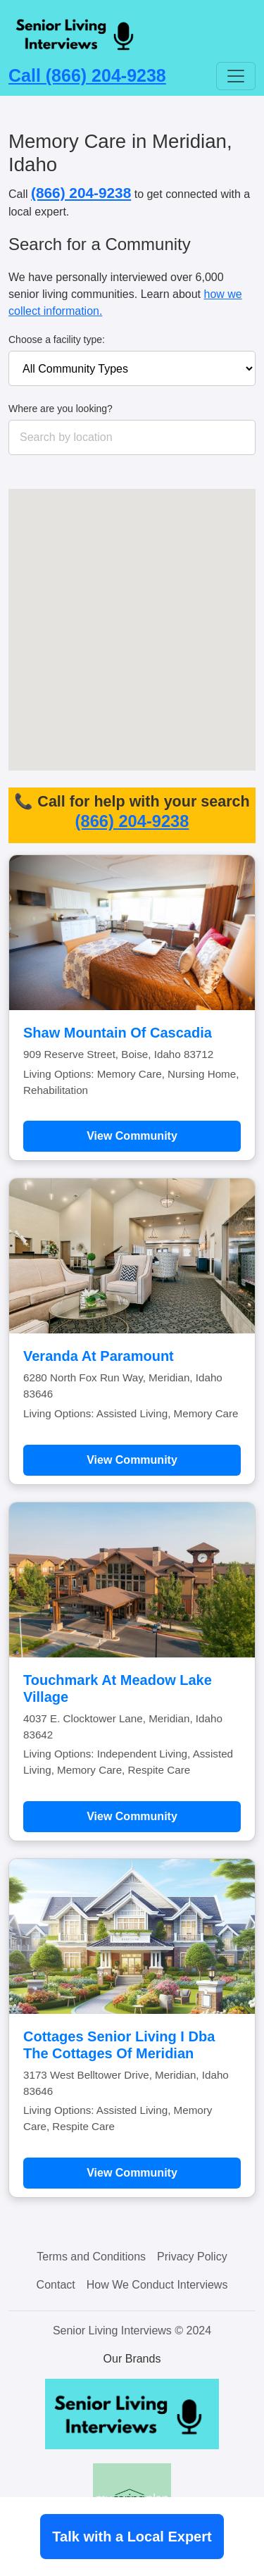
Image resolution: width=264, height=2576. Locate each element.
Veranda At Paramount (98, 1356)
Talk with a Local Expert (131, 2536)
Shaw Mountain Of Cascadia (117, 1032)
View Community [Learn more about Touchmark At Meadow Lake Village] (132, 1816)
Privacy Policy (192, 2257)
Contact (56, 2285)
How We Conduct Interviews (157, 2285)
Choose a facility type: (56, 339)
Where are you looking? (60, 408)
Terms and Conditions (91, 2257)
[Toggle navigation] (236, 76)
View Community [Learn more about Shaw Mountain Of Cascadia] (132, 1136)
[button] (196, 628)
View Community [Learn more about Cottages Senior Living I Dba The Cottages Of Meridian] (132, 2173)
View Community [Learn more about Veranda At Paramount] (132, 1460)
